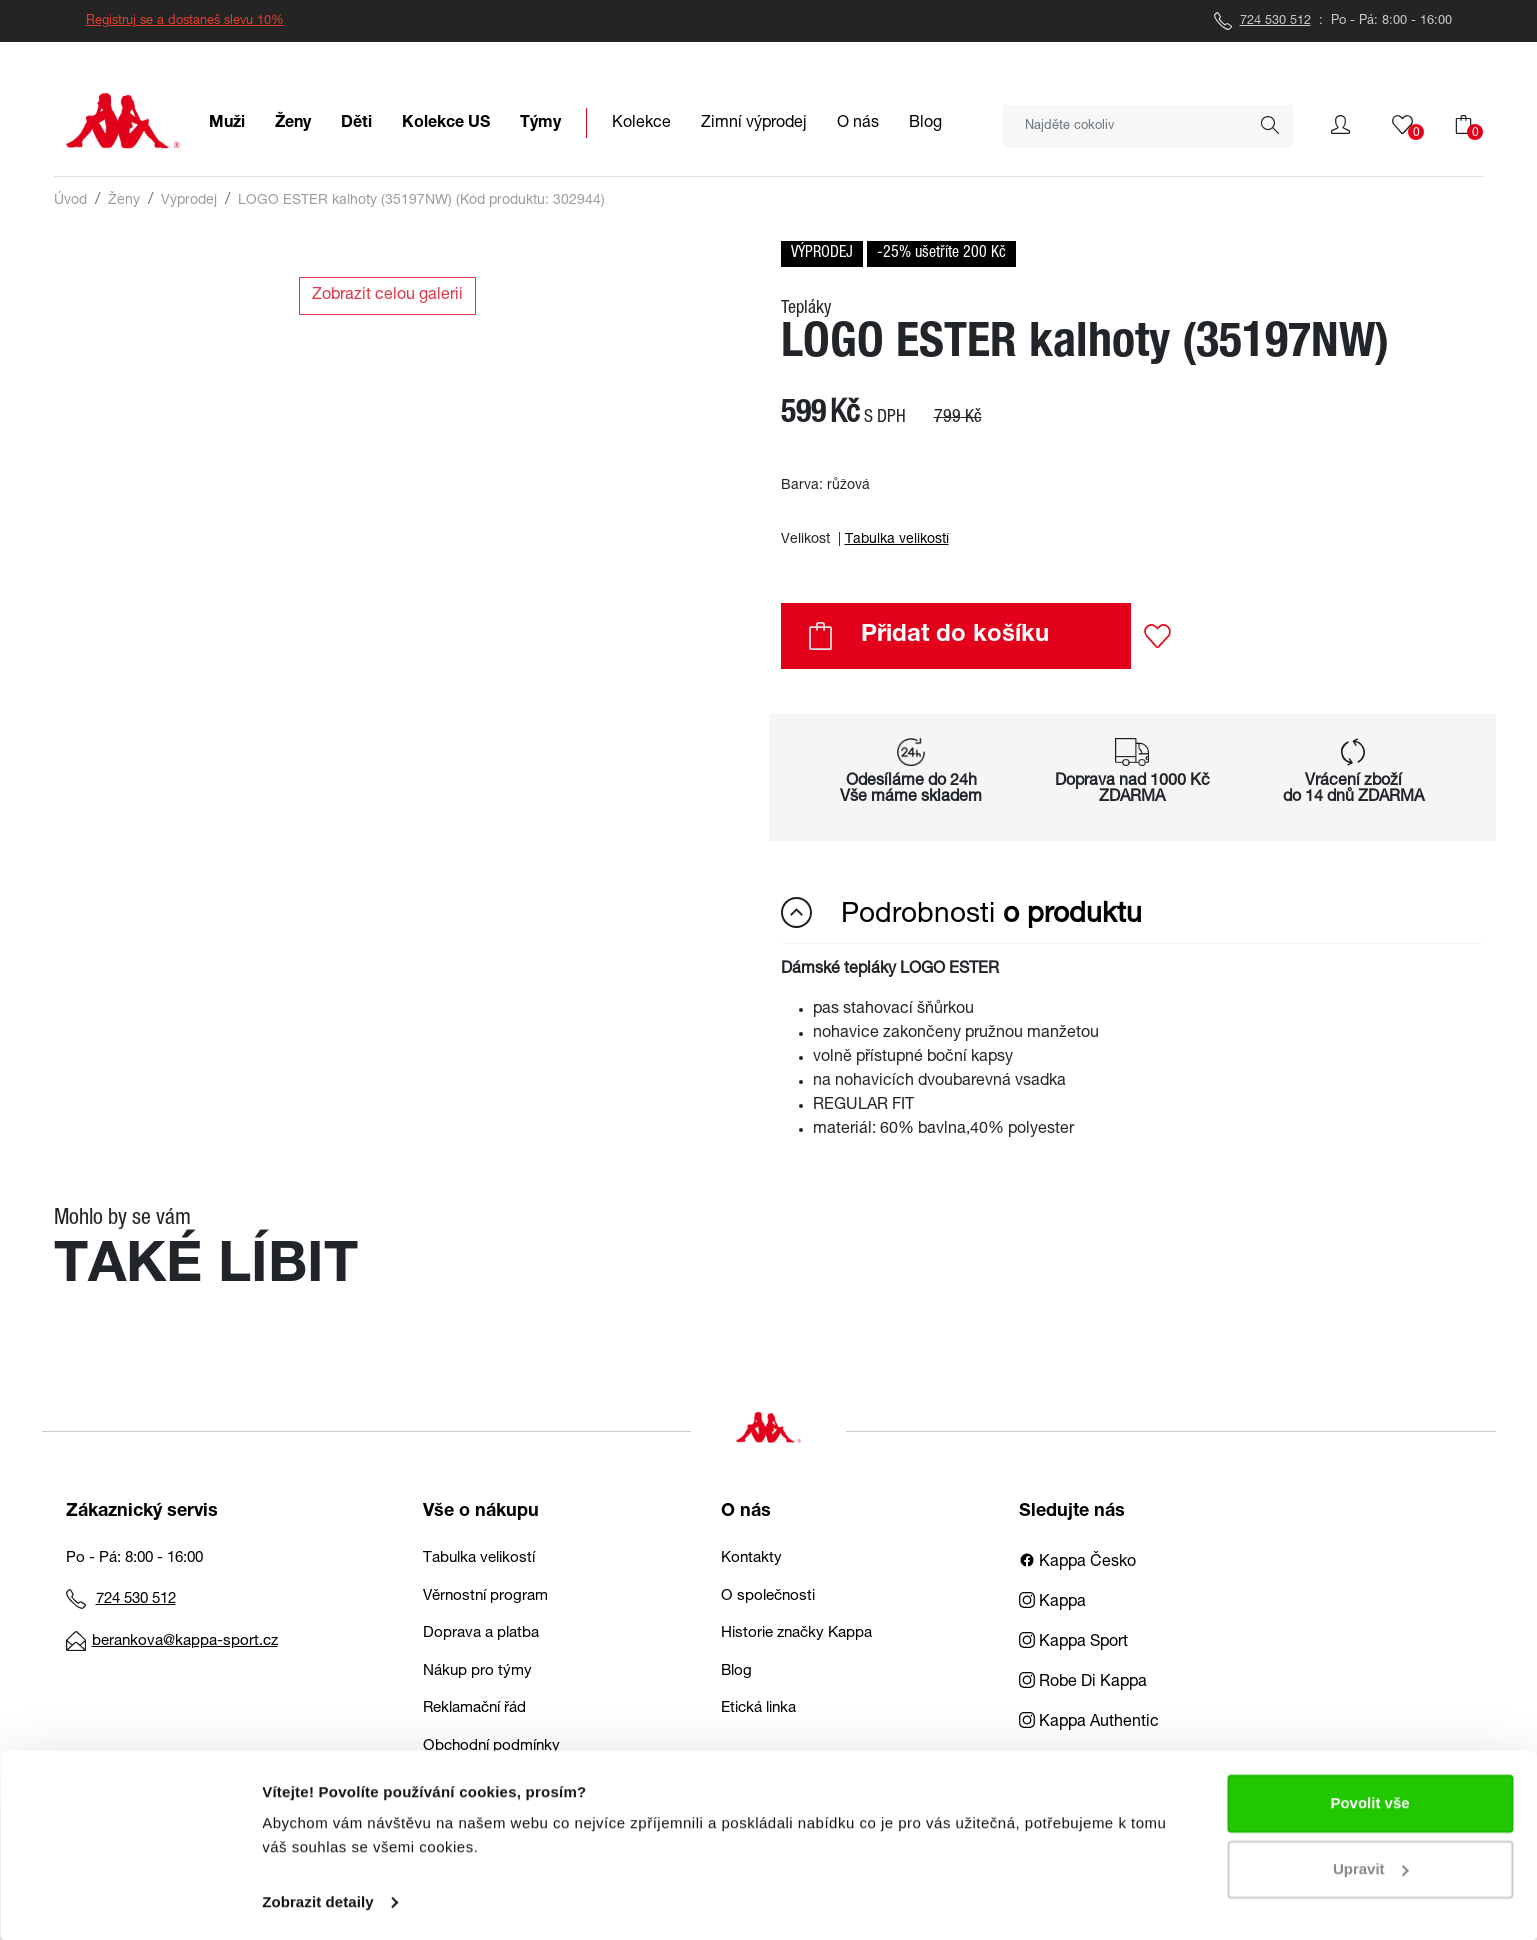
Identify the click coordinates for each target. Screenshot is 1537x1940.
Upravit (1371, 1866)
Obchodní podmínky (491, 1746)
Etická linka (758, 1708)
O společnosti (768, 1596)
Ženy (124, 201)
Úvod (70, 201)
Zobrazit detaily (318, 1900)
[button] (1340, 125)
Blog (736, 1671)
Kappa (1052, 1603)
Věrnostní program (485, 1596)
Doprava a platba (481, 1633)
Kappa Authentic (1089, 1723)
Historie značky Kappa (796, 1633)
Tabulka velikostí (897, 540)
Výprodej (189, 201)
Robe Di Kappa (1083, 1683)
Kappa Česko (1077, 1563)
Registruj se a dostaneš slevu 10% (185, 21)
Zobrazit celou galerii (387, 296)
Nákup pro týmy (477, 1671)
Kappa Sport (1073, 1643)
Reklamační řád (474, 1708)
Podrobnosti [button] (961, 914)
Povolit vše (1369, 1801)
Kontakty (751, 1558)
